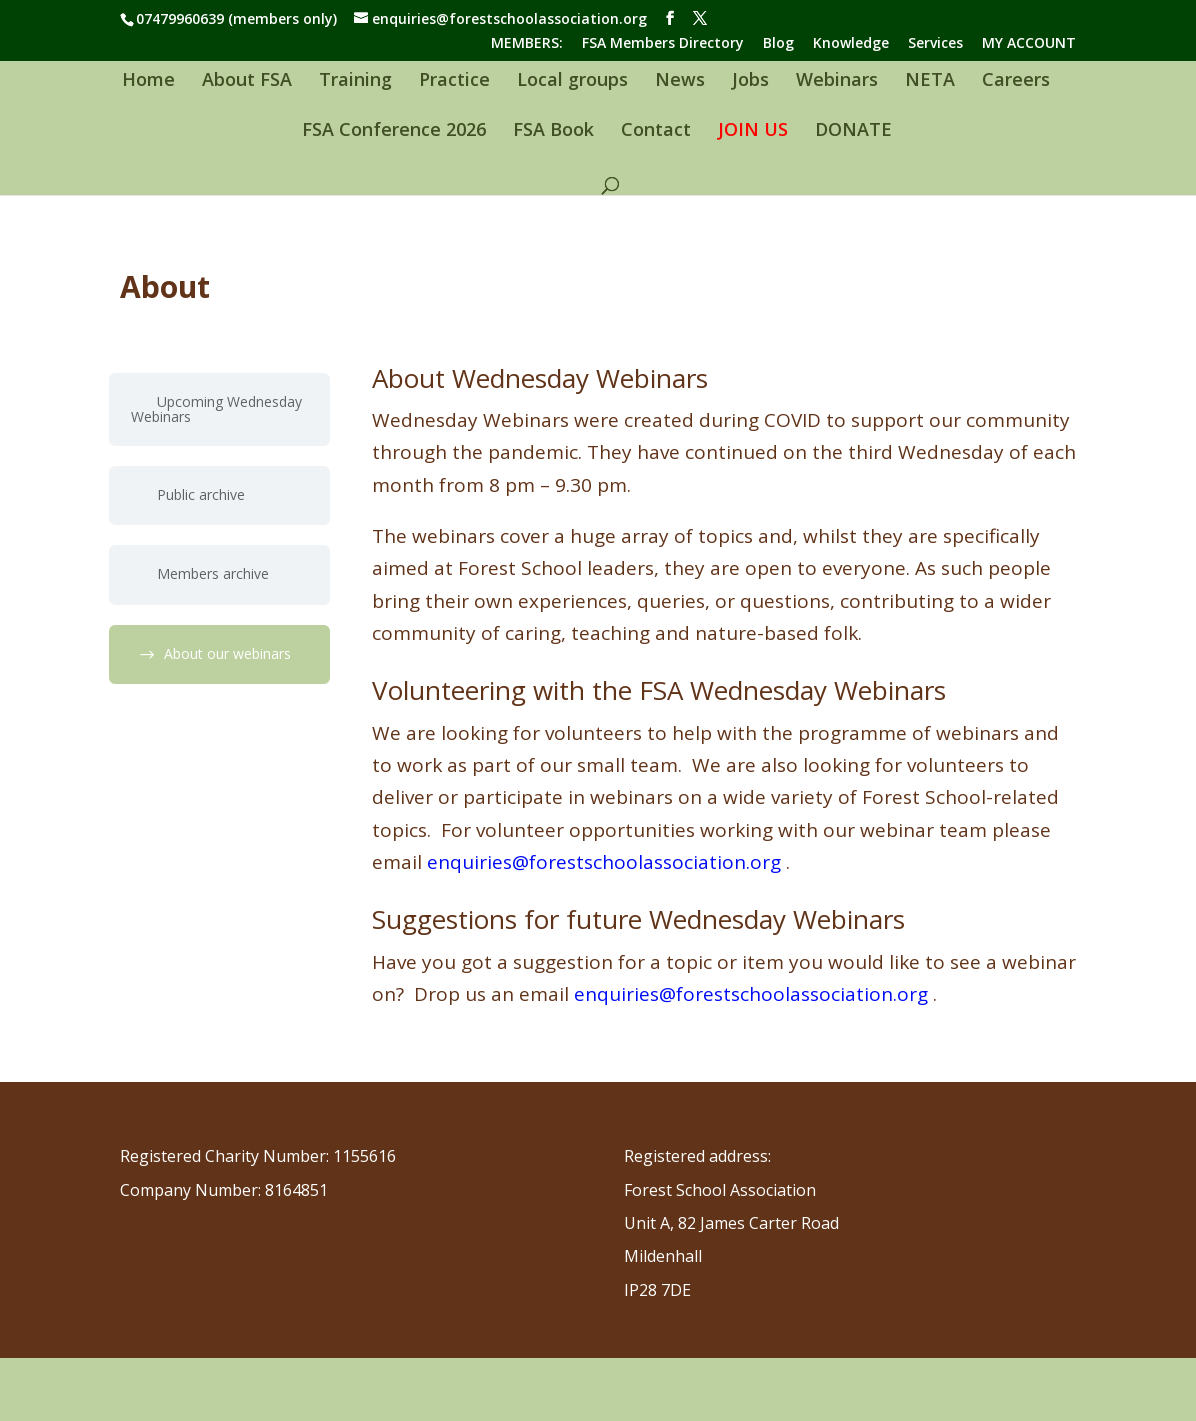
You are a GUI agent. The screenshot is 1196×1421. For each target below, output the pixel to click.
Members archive (213, 573)
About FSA (247, 81)
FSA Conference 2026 (394, 131)
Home (148, 81)
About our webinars (227, 653)
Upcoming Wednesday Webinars (216, 409)
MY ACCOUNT (1029, 44)
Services (935, 44)
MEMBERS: (527, 44)
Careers (1016, 81)
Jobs (750, 81)
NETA (930, 81)
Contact (656, 131)
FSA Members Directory (663, 44)
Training (355, 81)
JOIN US (753, 131)
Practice (454, 81)
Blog (778, 44)
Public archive (201, 494)
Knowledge (851, 44)
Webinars (837, 81)
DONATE (853, 131)
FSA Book (553, 131)
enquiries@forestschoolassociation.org (604, 862)
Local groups (572, 81)
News (680, 81)
